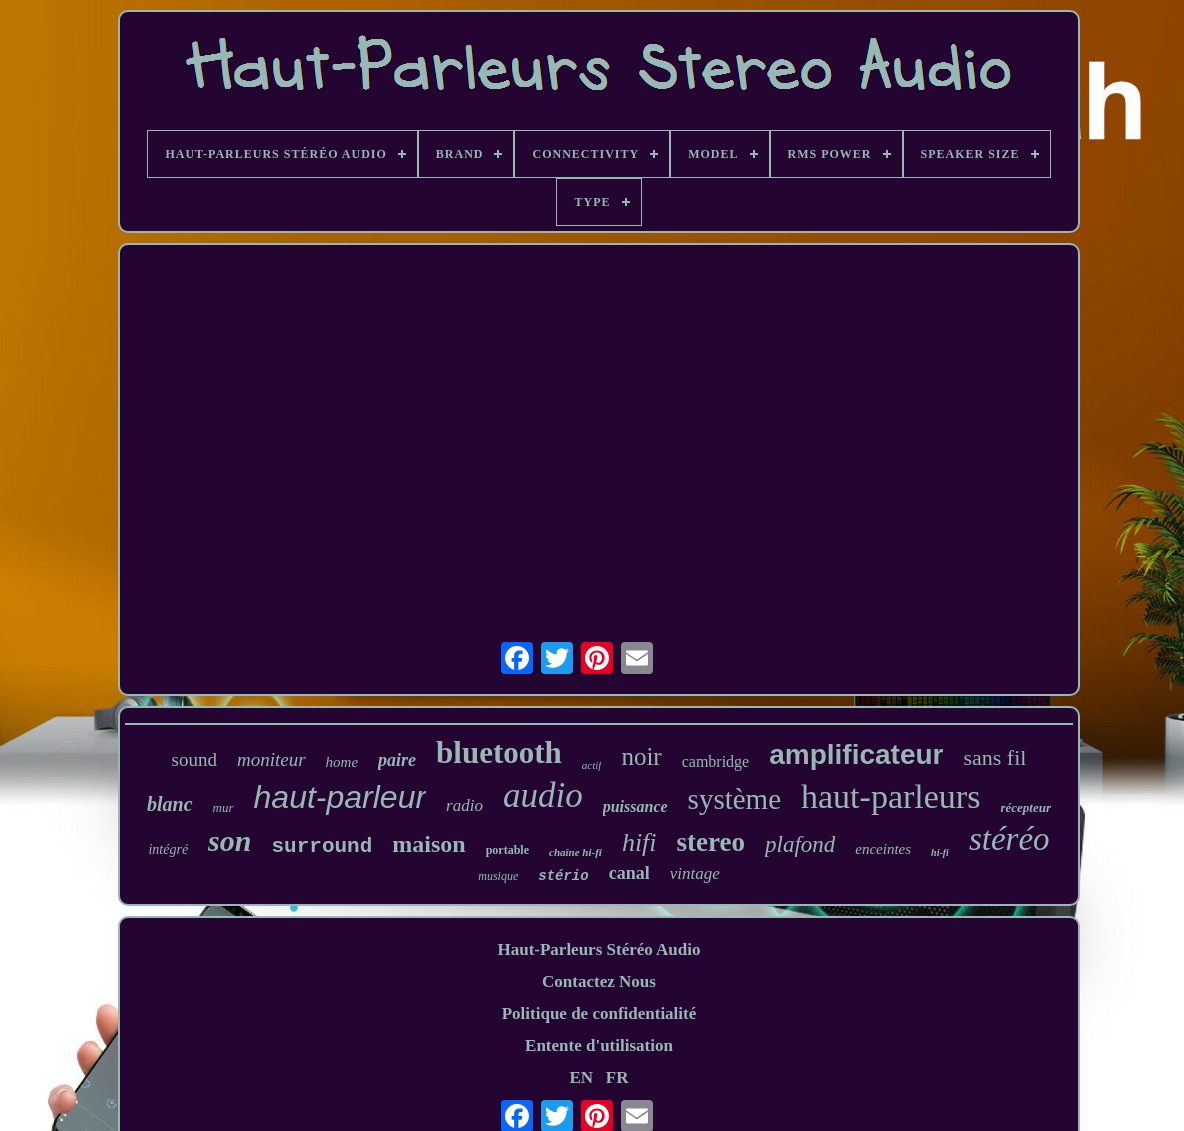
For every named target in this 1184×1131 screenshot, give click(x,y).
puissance (635, 806)
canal (629, 873)
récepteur (1025, 807)
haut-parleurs (890, 796)
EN (581, 1077)
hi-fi (940, 852)
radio (464, 805)
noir (641, 756)
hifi (639, 842)
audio (543, 795)
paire (397, 760)
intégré (168, 849)
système (734, 799)
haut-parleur (340, 797)
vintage (695, 873)
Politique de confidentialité (599, 1013)
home (342, 762)
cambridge (716, 761)
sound (194, 759)
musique (498, 876)
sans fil (994, 757)
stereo (711, 842)
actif (592, 765)
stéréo (1009, 839)
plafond (800, 844)
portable (507, 850)
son (229, 840)
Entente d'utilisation (599, 1045)
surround (321, 846)
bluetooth (499, 752)
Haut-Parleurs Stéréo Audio (598, 949)
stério (563, 876)
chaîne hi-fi (575, 852)
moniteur (271, 759)
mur (223, 807)
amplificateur (856, 754)
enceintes (883, 849)
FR (617, 1077)
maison (428, 844)
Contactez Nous (599, 981)
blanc (170, 804)
